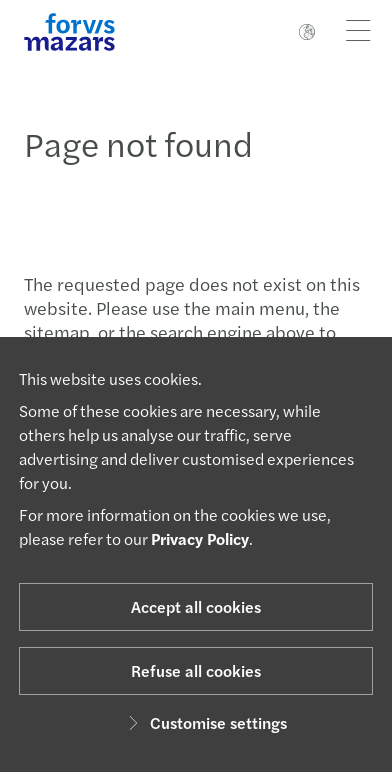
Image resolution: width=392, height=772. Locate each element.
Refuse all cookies (196, 670)
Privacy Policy (200, 538)
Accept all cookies (196, 606)
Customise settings (204, 722)
